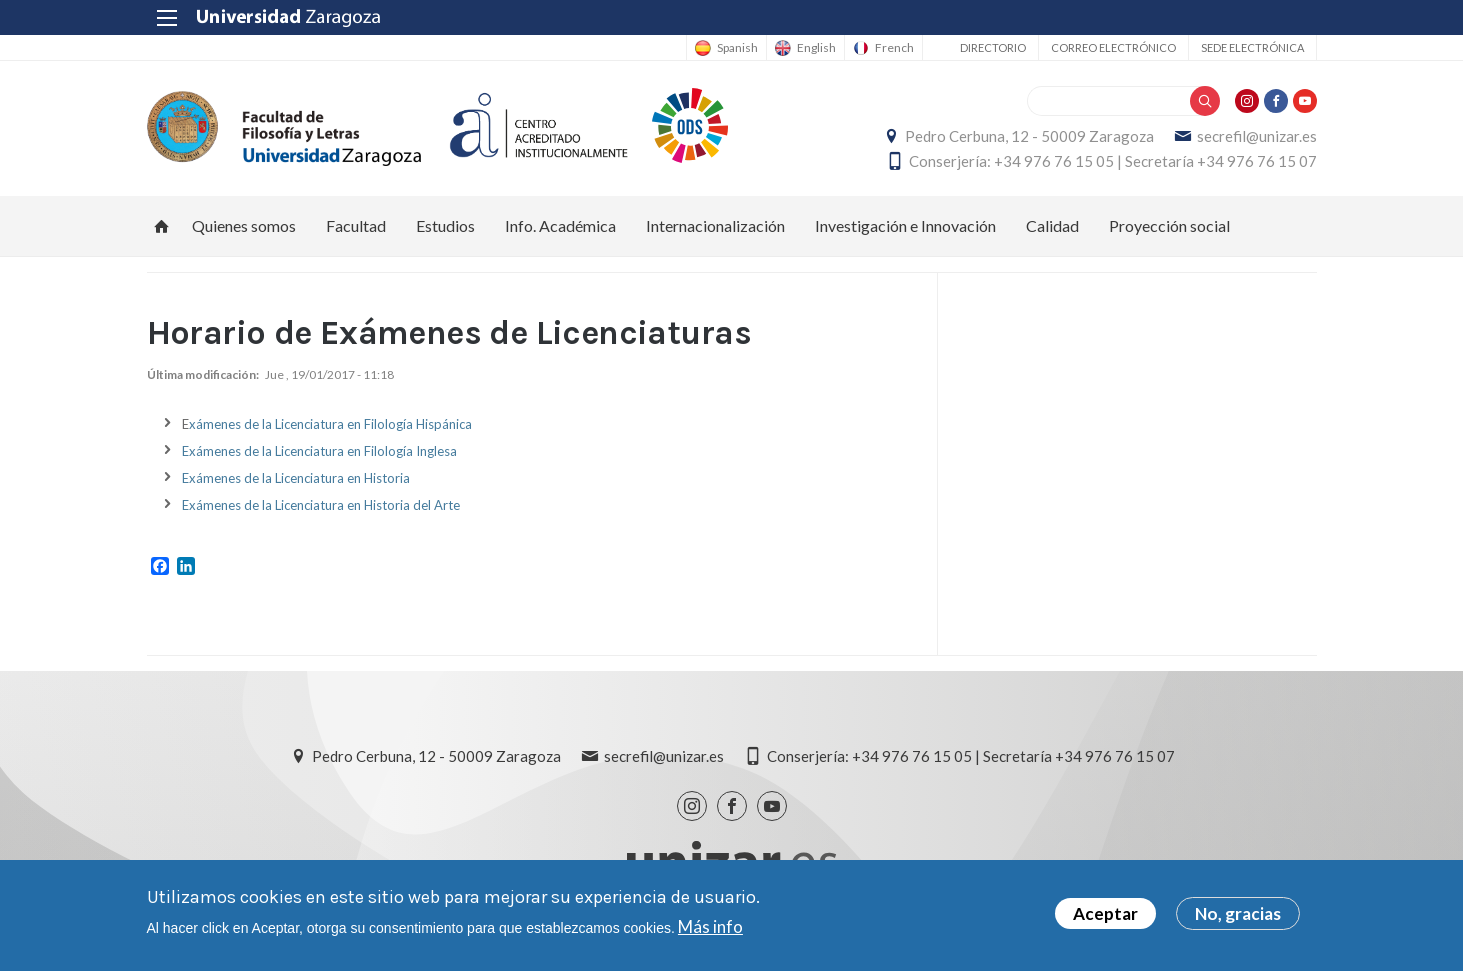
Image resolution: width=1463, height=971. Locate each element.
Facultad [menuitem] (356, 225)
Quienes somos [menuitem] (244, 225)
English (816, 48)
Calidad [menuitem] (1052, 225)
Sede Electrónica (1252, 47)
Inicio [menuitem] (162, 226)
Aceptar (1105, 915)
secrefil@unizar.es (1257, 136)
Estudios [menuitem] (445, 225)
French (894, 48)
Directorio (993, 47)
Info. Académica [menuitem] (560, 225)
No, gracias (1238, 915)
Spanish (737, 48)
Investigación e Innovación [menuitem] (905, 225)
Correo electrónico (1113, 47)
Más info (710, 927)
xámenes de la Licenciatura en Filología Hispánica (330, 424)
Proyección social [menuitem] (1169, 225)
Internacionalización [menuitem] (715, 225)
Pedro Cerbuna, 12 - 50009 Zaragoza (1029, 136)
